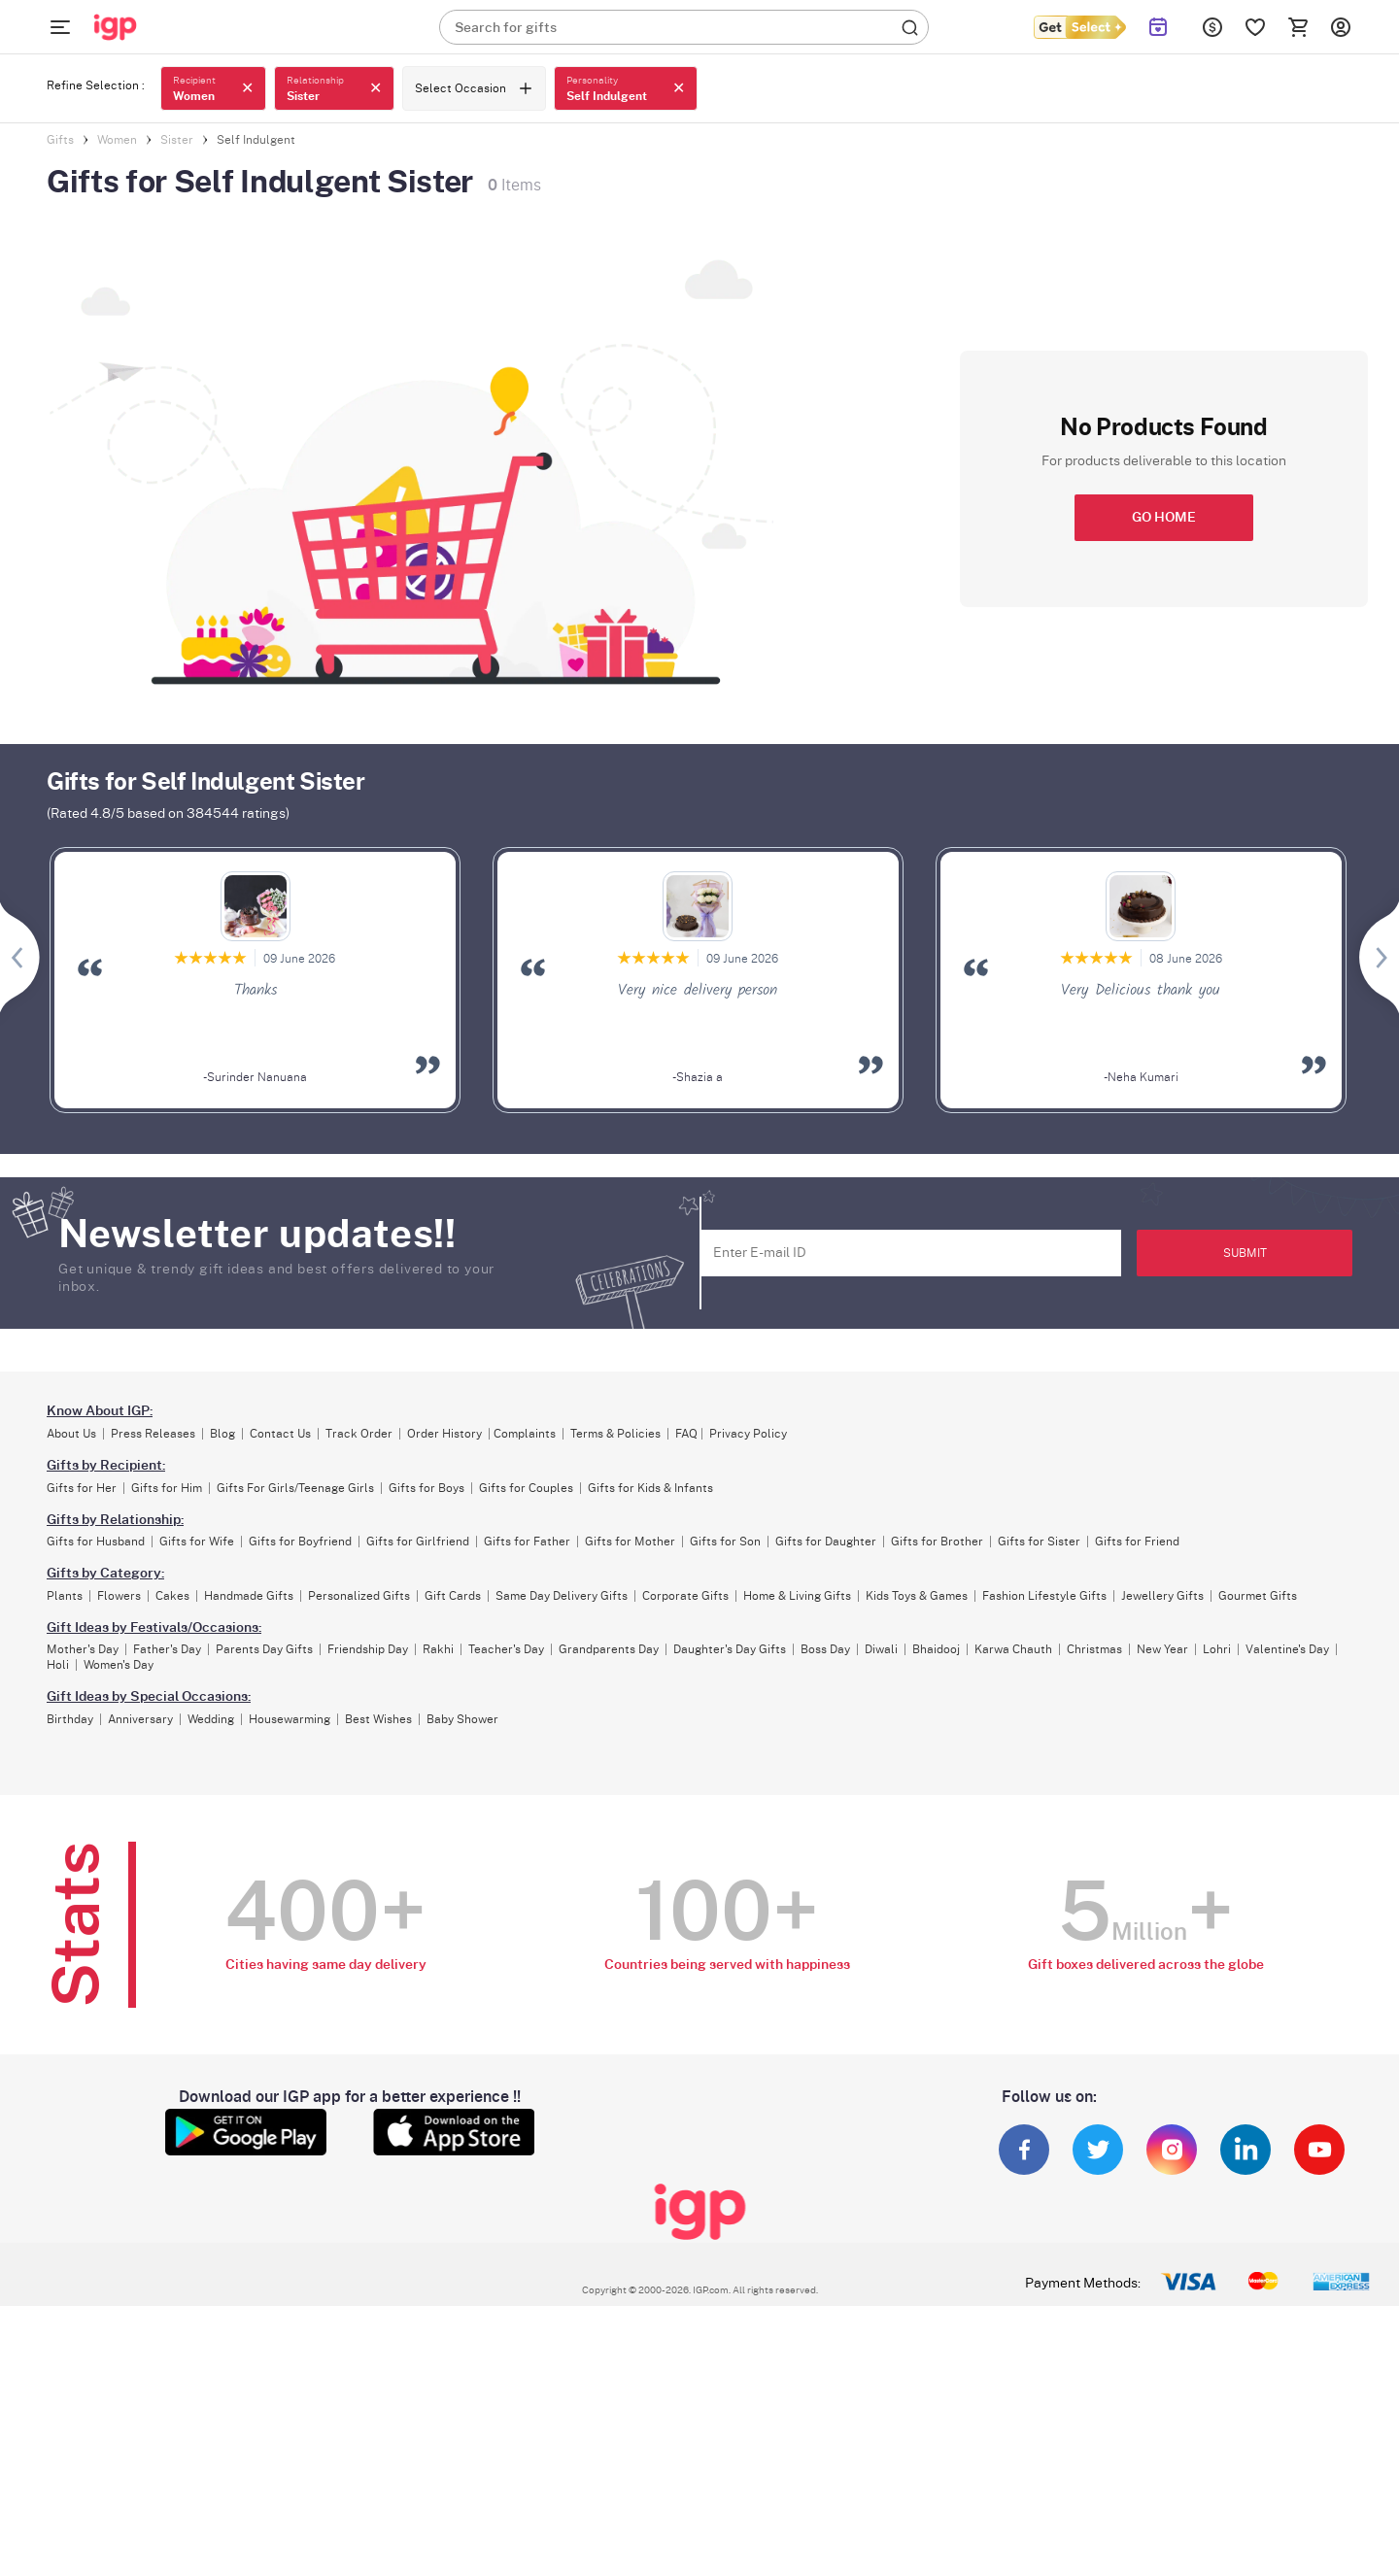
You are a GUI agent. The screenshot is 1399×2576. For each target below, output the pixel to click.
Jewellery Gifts (1162, 1596)
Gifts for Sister (1039, 1541)
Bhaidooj (936, 1649)
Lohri (1217, 1649)
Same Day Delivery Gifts (561, 1596)
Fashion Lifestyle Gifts (1044, 1596)
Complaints (525, 1434)
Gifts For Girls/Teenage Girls (295, 1488)
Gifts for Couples (526, 1488)
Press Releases (153, 1434)
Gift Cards (453, 1596)
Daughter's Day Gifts (729, 1649)
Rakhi (438, 1649)
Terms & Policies (615, 1434)
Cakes (172, 1596)
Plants (65, 1596)
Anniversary (140, 1719)
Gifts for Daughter (825, 1541)
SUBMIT (1245, 1253)
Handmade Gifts (248, 1596)
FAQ (686, 1434)
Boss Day (825, 1649)
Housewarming (289, 1719)
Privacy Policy (748, 1434)
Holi (58, 1665)
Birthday (70, 1719)
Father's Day (167, 1649)
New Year (1162, 1649)
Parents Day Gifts (264, 1649)
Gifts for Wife (196, 1541)
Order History (444, 1434)
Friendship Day (367, 1649)
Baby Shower (462, 1719)
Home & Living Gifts (797, 1596)
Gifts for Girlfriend (417, 1541)
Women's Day (119, 1665)
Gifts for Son (725, 1541)
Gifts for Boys (426, 1488)
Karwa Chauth (1013, 1649)
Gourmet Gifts (1257, 1596)
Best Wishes (378, 1719)
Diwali (881, 1649)
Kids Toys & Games (917, 1596)
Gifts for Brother (937, 1541)
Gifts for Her (82, 1488)
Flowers (119, 1596)
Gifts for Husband (96, 1541)
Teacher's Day (506, 1649)
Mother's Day (83, 1649)
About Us (71, 1434)
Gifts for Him (166, 1488)
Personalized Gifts (359, 1596)
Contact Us (280, 1434)
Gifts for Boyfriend (300, 1541)
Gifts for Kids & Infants (650, 1488)
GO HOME (1164, 518)
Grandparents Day (609, 1649)
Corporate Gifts (685, 1596)
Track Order (358, 1434)
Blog (222, 1434)
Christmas (1094, 1649)
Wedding (211, 1719)
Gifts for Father (527, 1541)
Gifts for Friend (1137, 1541)
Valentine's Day (1287, 1649)
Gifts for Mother (630, 1541)
